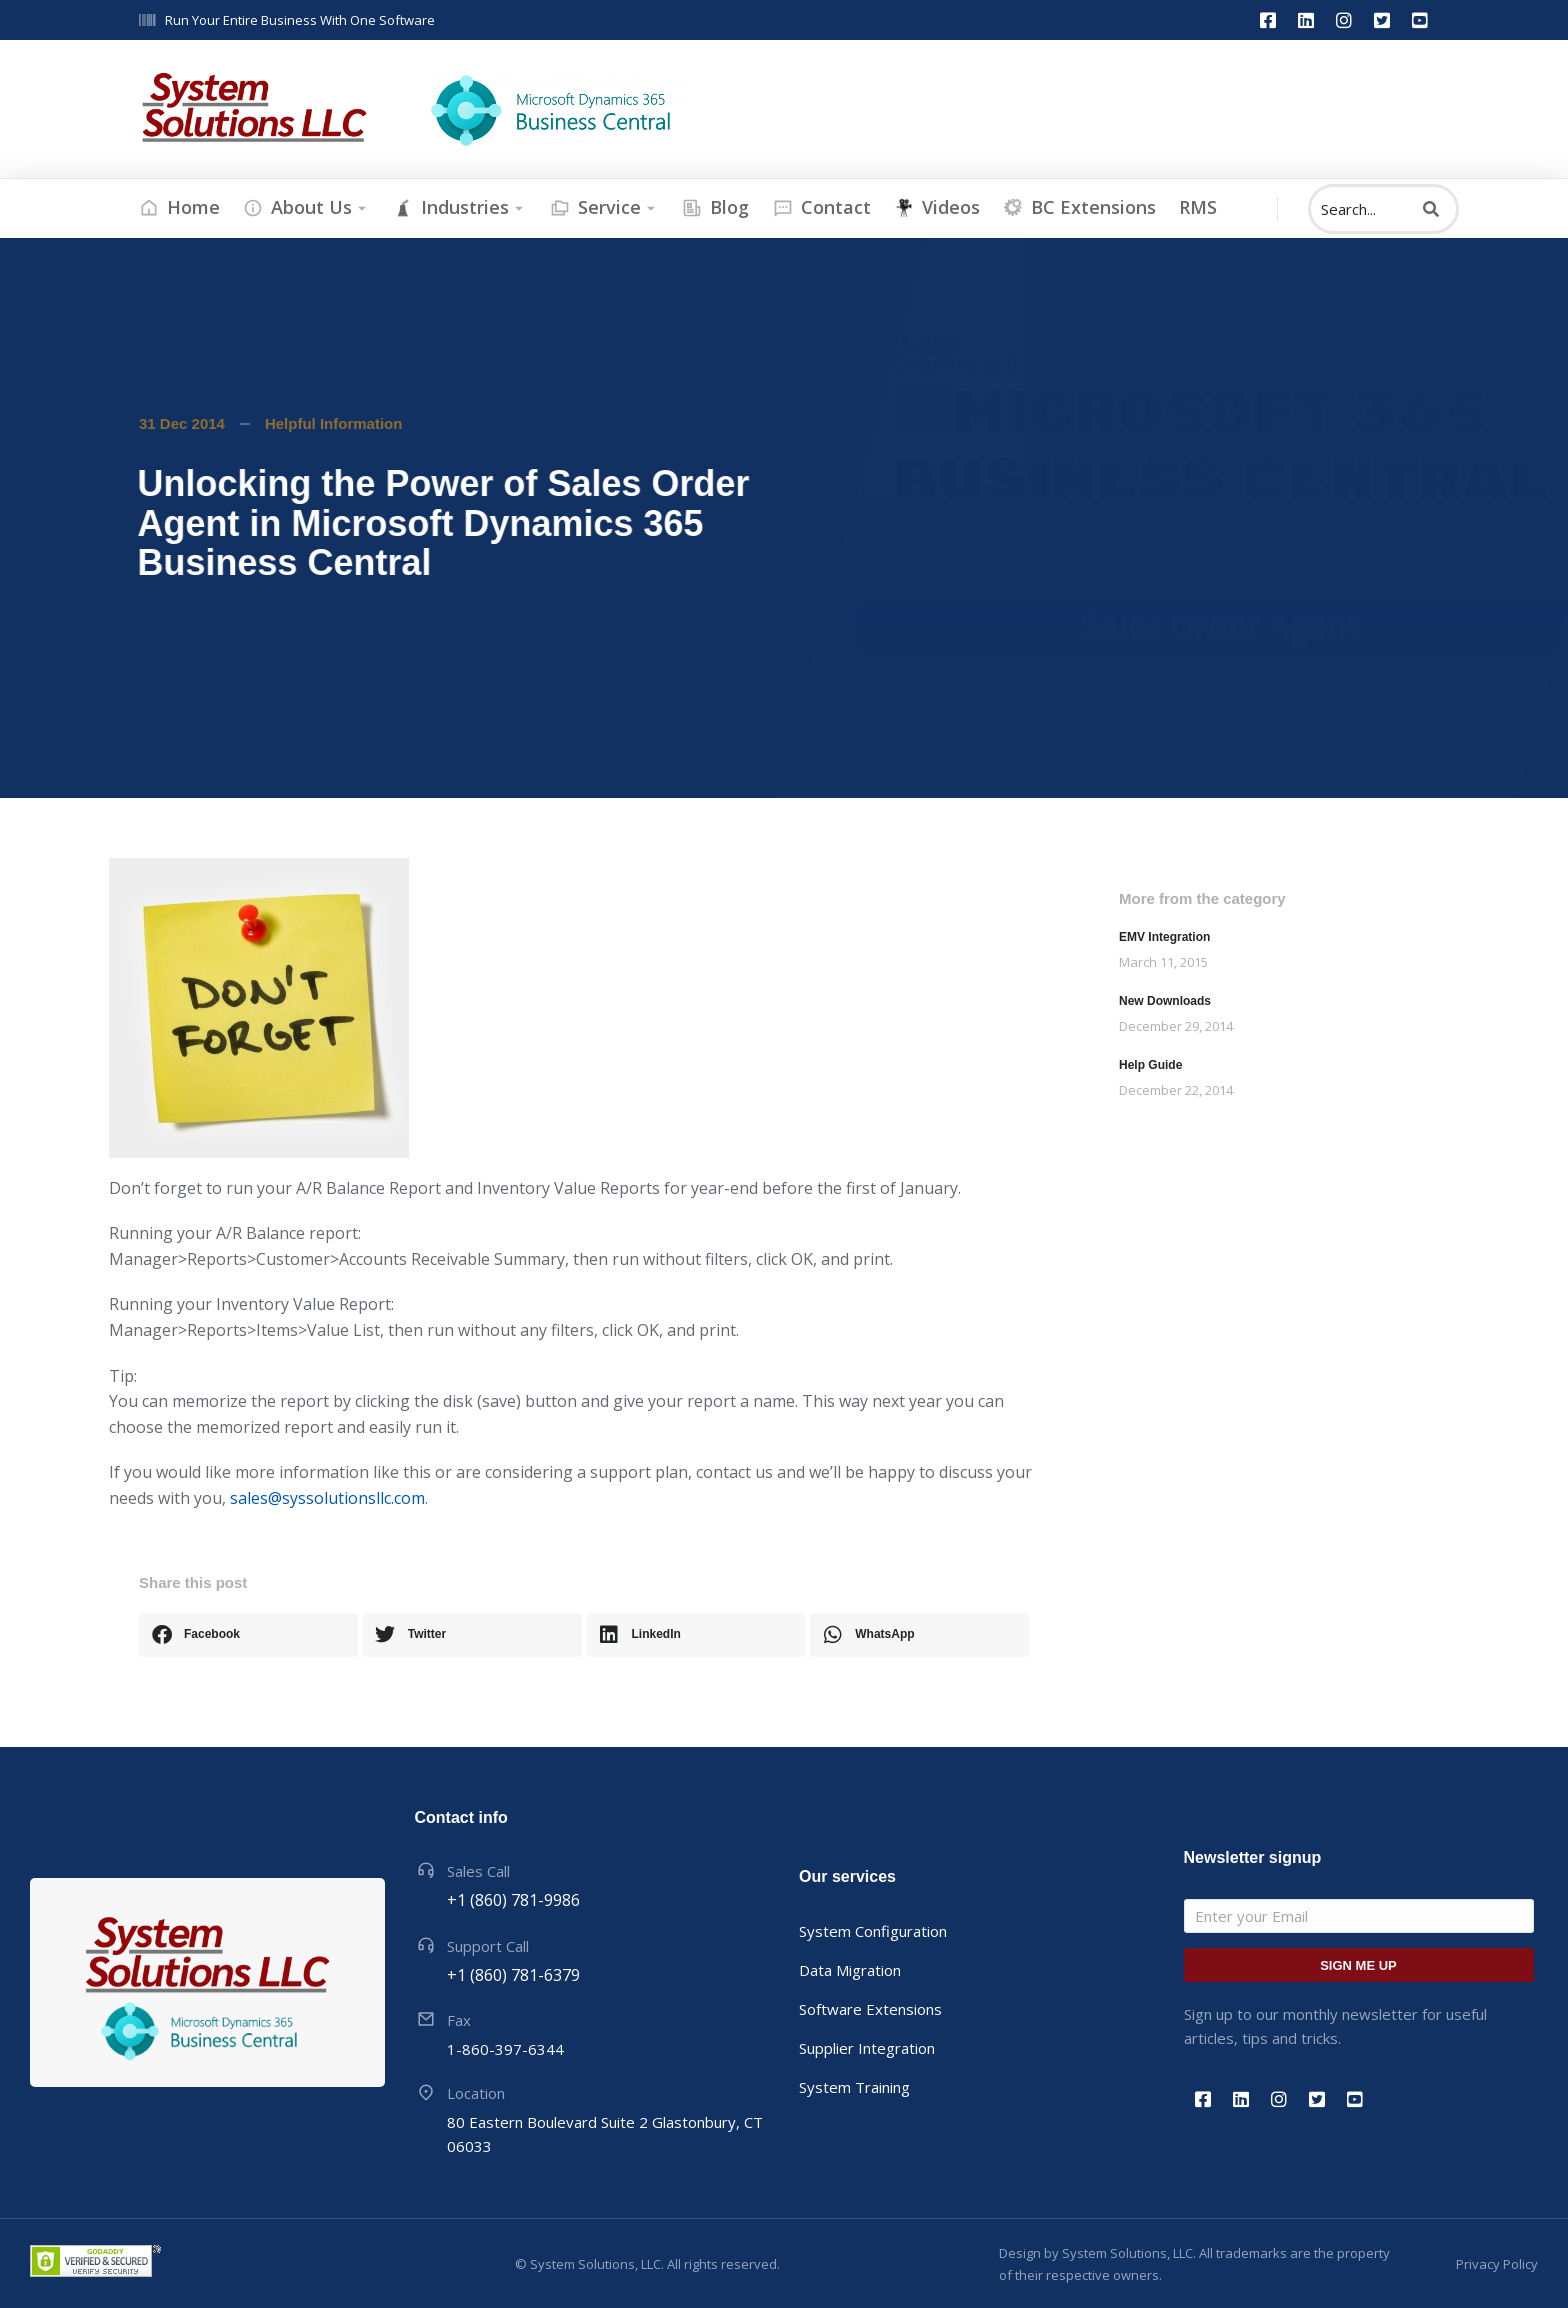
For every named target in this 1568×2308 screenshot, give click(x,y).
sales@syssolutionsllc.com (327, 1498)
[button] (248, 1635)
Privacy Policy (1497, 2264)
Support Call (488, 1946)
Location (476, 2093)
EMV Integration (1164, 937)
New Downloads (1165, 1001)
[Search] (1431, 209)
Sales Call (478, 1871)
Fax (459, 2020)
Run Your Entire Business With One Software (300, 20)
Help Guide (1150, 1065)
